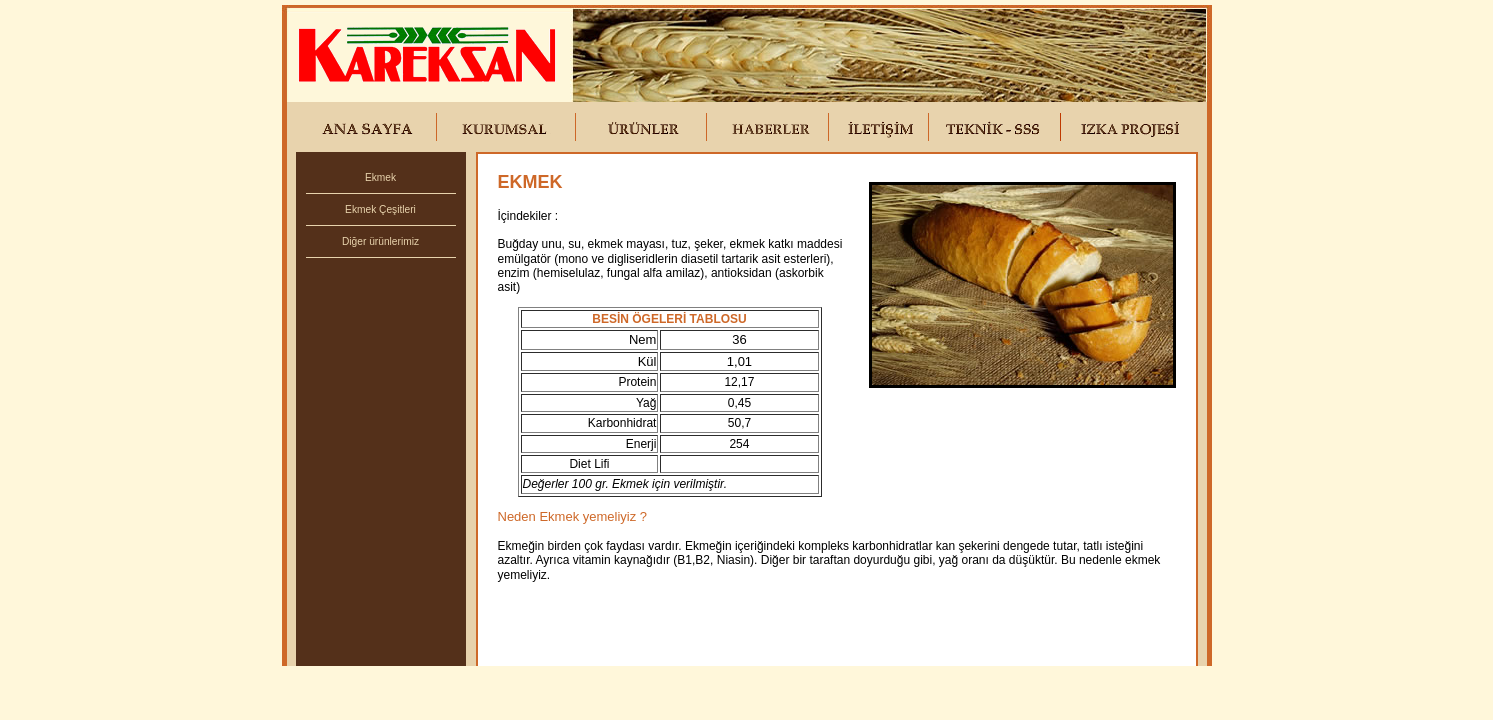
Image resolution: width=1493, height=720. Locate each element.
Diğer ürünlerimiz (380, 241)
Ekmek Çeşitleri (380, 209)
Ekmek (380, 177)
